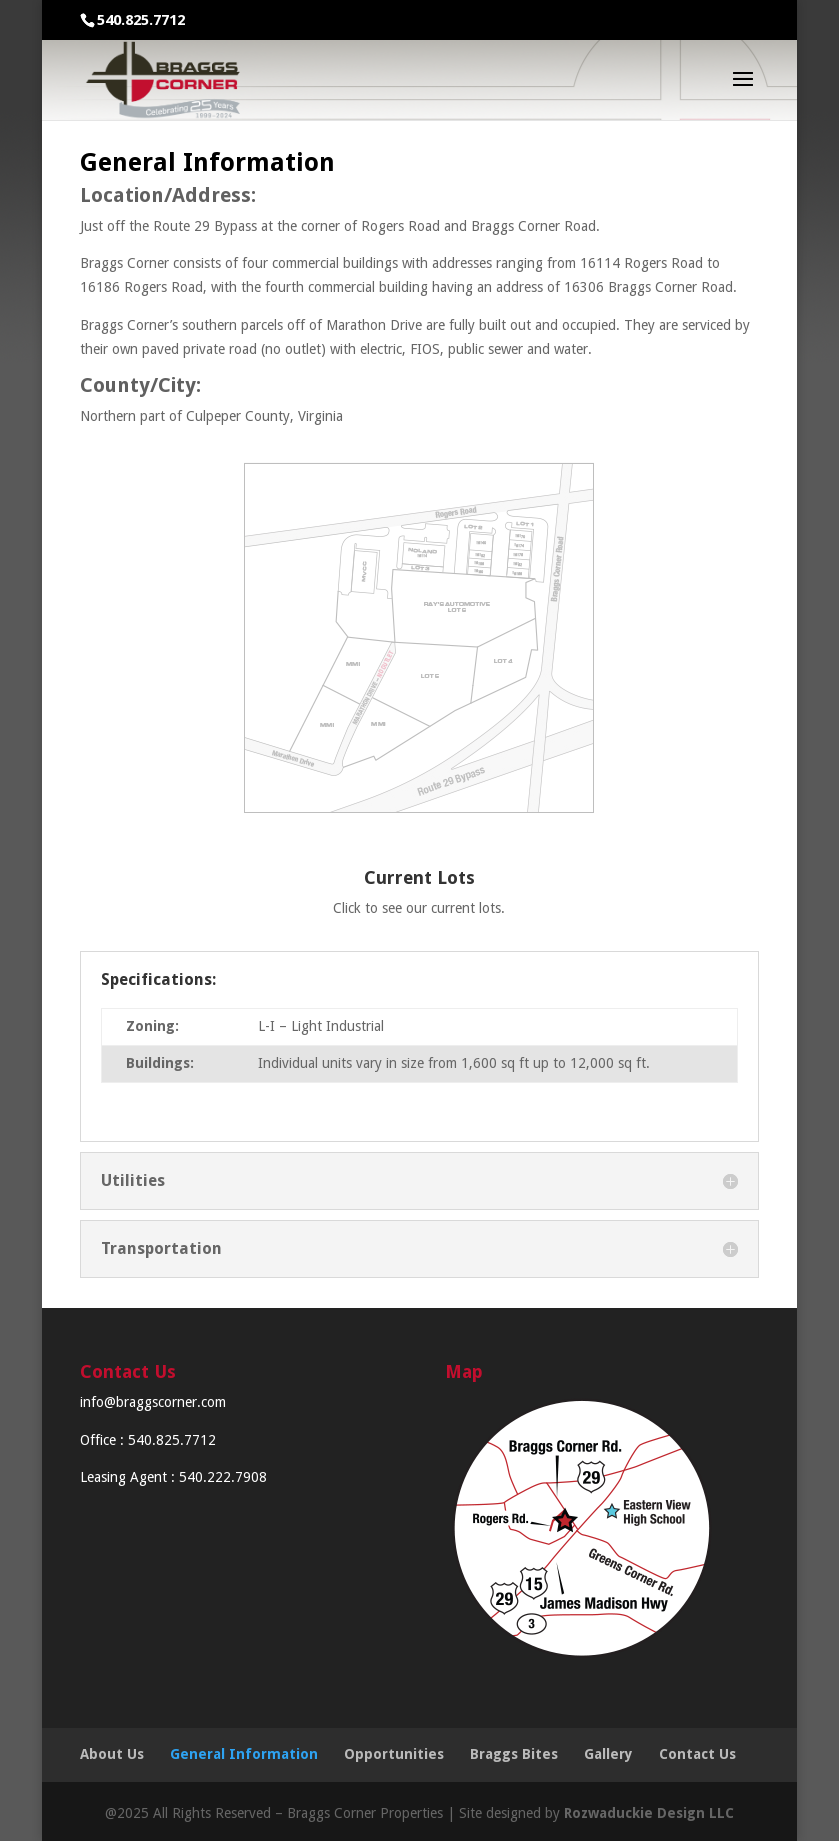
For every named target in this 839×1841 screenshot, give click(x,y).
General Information (244, 1754)
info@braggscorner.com (153, 1402)
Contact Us (697, 1754)
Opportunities (394, 1754)
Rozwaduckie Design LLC (649, 1813)
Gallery (608, 1754)
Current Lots (419, 877)
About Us (112, 1754)
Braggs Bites (514, 1754)
